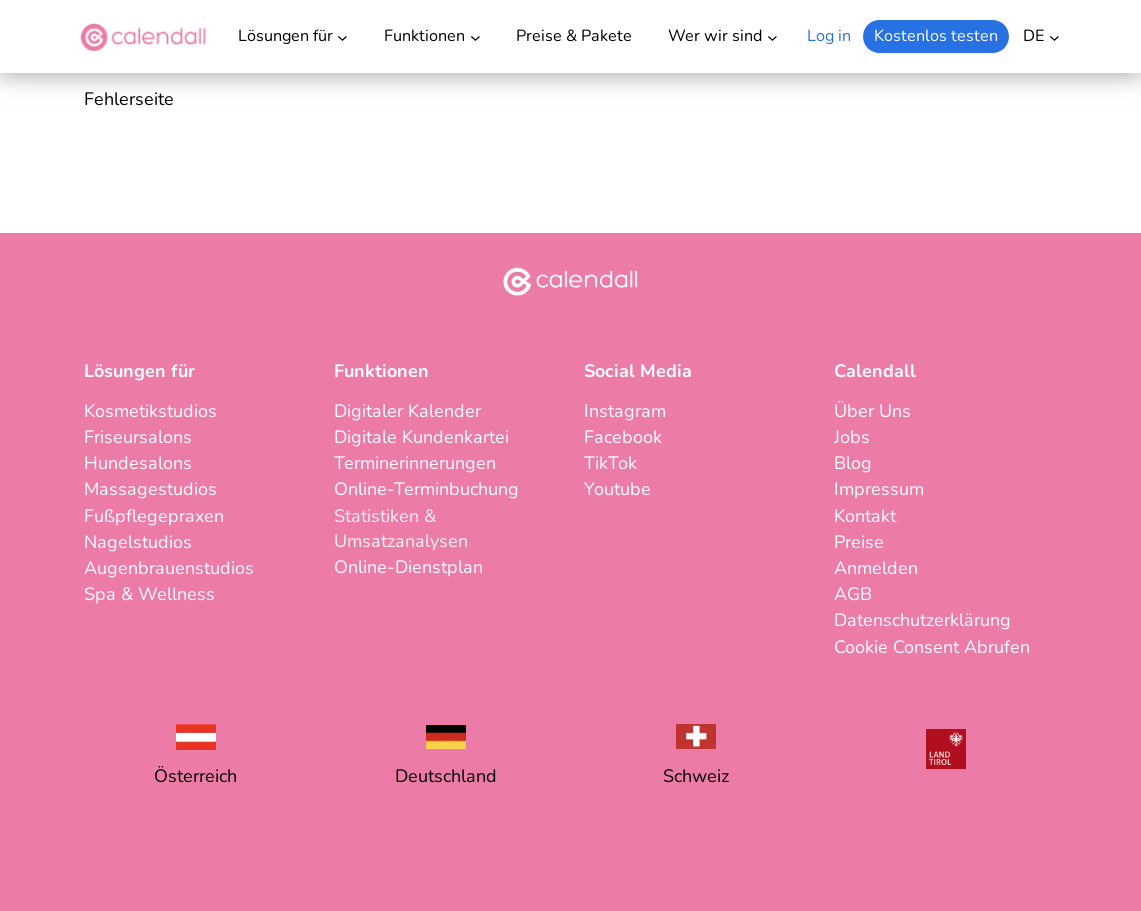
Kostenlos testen (936, 36)
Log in (829, 36)
